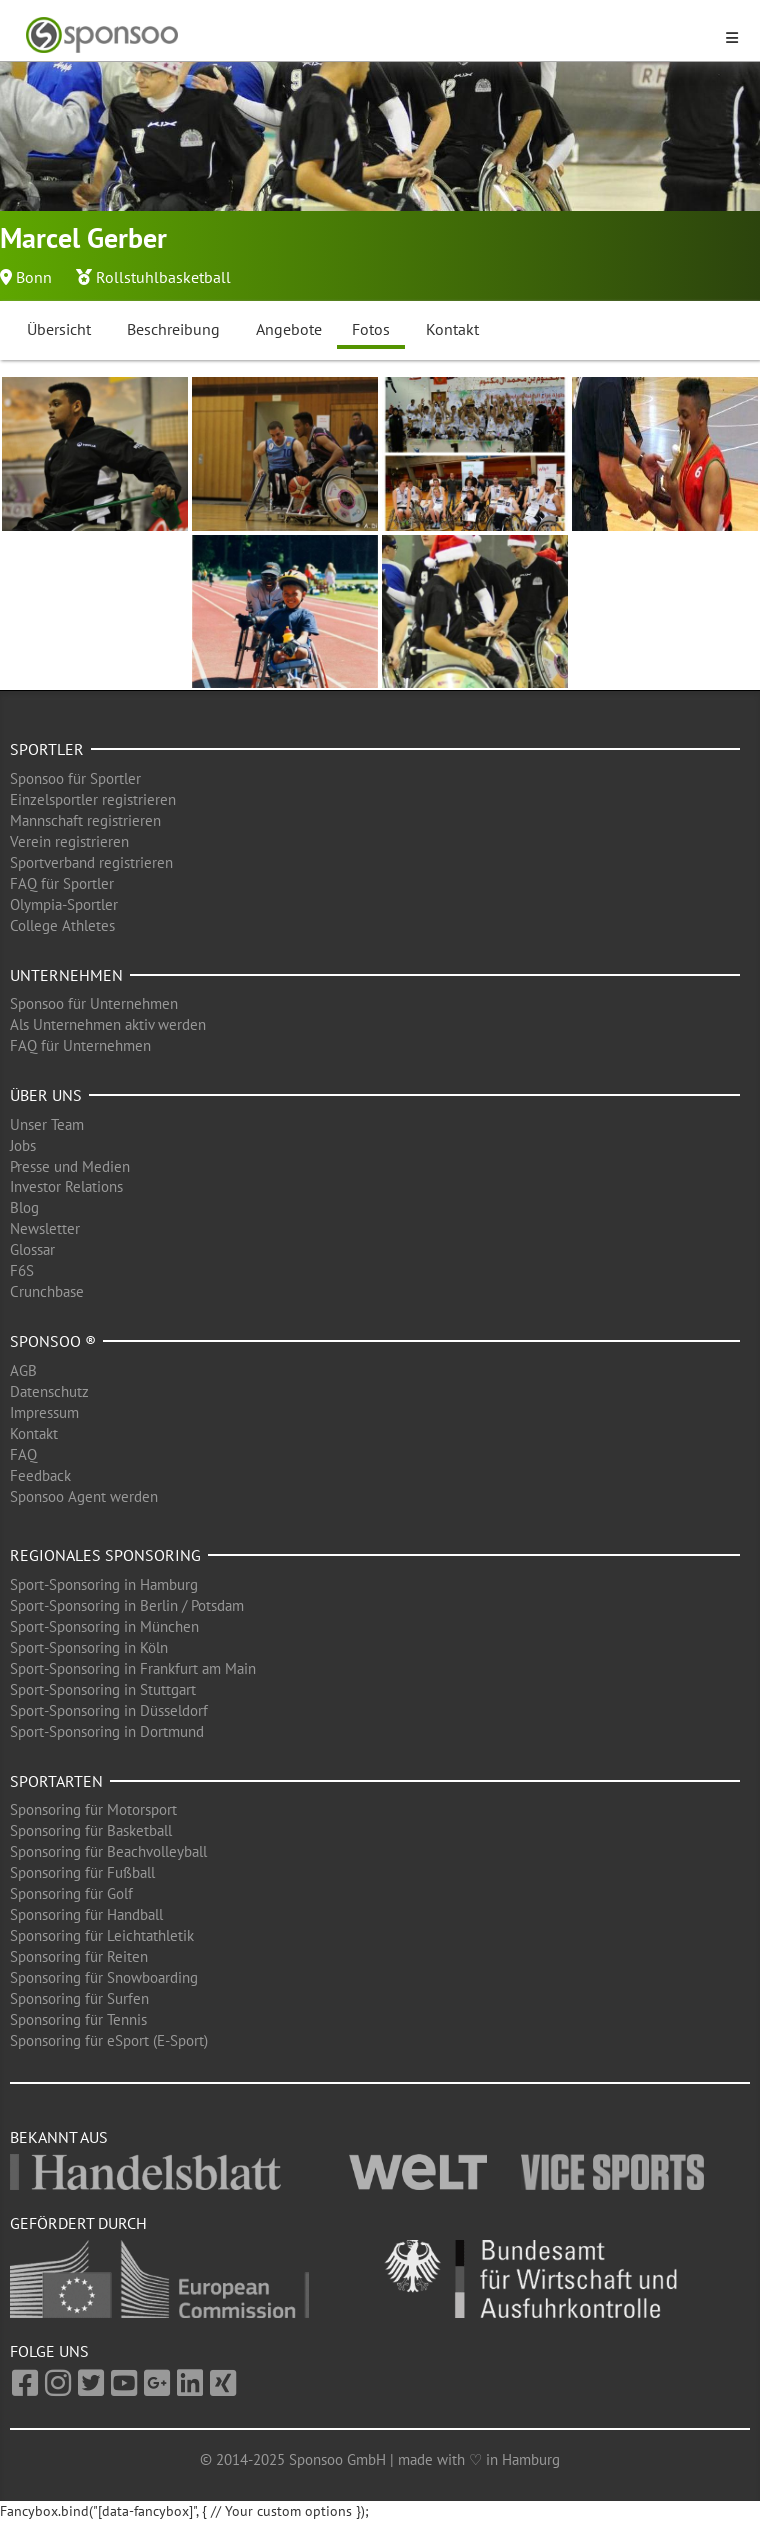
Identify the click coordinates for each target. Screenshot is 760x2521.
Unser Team (47, 1124)
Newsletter (45, 1228)
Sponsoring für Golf (71, 1893)
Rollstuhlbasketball (163, 277)
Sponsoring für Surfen (79, 1998)
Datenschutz (49, 1391)
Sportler (47, 749)
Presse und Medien (70, 1166)
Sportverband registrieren (91, 862)
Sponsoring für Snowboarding (104, 1977)
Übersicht (59, 329)
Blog (24, 1207)
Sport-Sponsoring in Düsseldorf (109, 1710)
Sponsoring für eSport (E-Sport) (109, 2040)
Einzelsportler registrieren (93, 799)
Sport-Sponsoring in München (104, 1626)
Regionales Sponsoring (105, 1555)
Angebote (289, 329)
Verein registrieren (69, 841)
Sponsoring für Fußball (82, 1872)
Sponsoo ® (53, 1341)
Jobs (23, 1145)
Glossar (32, 1249)
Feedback (40, 1475)
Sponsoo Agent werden (84, 1496)
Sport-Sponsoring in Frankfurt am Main (133, 1668)
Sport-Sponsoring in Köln (89, 1647)
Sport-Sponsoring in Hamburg (104, 1584)
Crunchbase (47, 1291)
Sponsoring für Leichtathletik (102, 1935)
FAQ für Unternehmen (80, 1045)
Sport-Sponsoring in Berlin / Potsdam (127, 1605)
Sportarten (56, 1781)
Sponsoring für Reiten (79, 1956)
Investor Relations (66, 1186)
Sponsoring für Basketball (91, 1830)
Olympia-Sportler (64, 904)
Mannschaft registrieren (85, 820)
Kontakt (452, 329)
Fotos (371, 329)
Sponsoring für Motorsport (93, 1809)
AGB (23, 1370)
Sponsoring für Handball (86, 1914)
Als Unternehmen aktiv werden (108, 1024)
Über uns (46, 1095)
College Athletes (62, 925)
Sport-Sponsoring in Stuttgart (103, 1689)
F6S (22, 1270)
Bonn (34, 277)
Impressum (44, 1412)
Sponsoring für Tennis (78, 2019)
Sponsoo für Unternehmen (94, 1003)
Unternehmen (66, 975)
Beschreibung (173, 329)
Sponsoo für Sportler (75, 778)
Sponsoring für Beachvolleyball (108, 1851)
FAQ (23, 1454)
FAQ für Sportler (62, 883)
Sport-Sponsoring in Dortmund (107, 1731)
